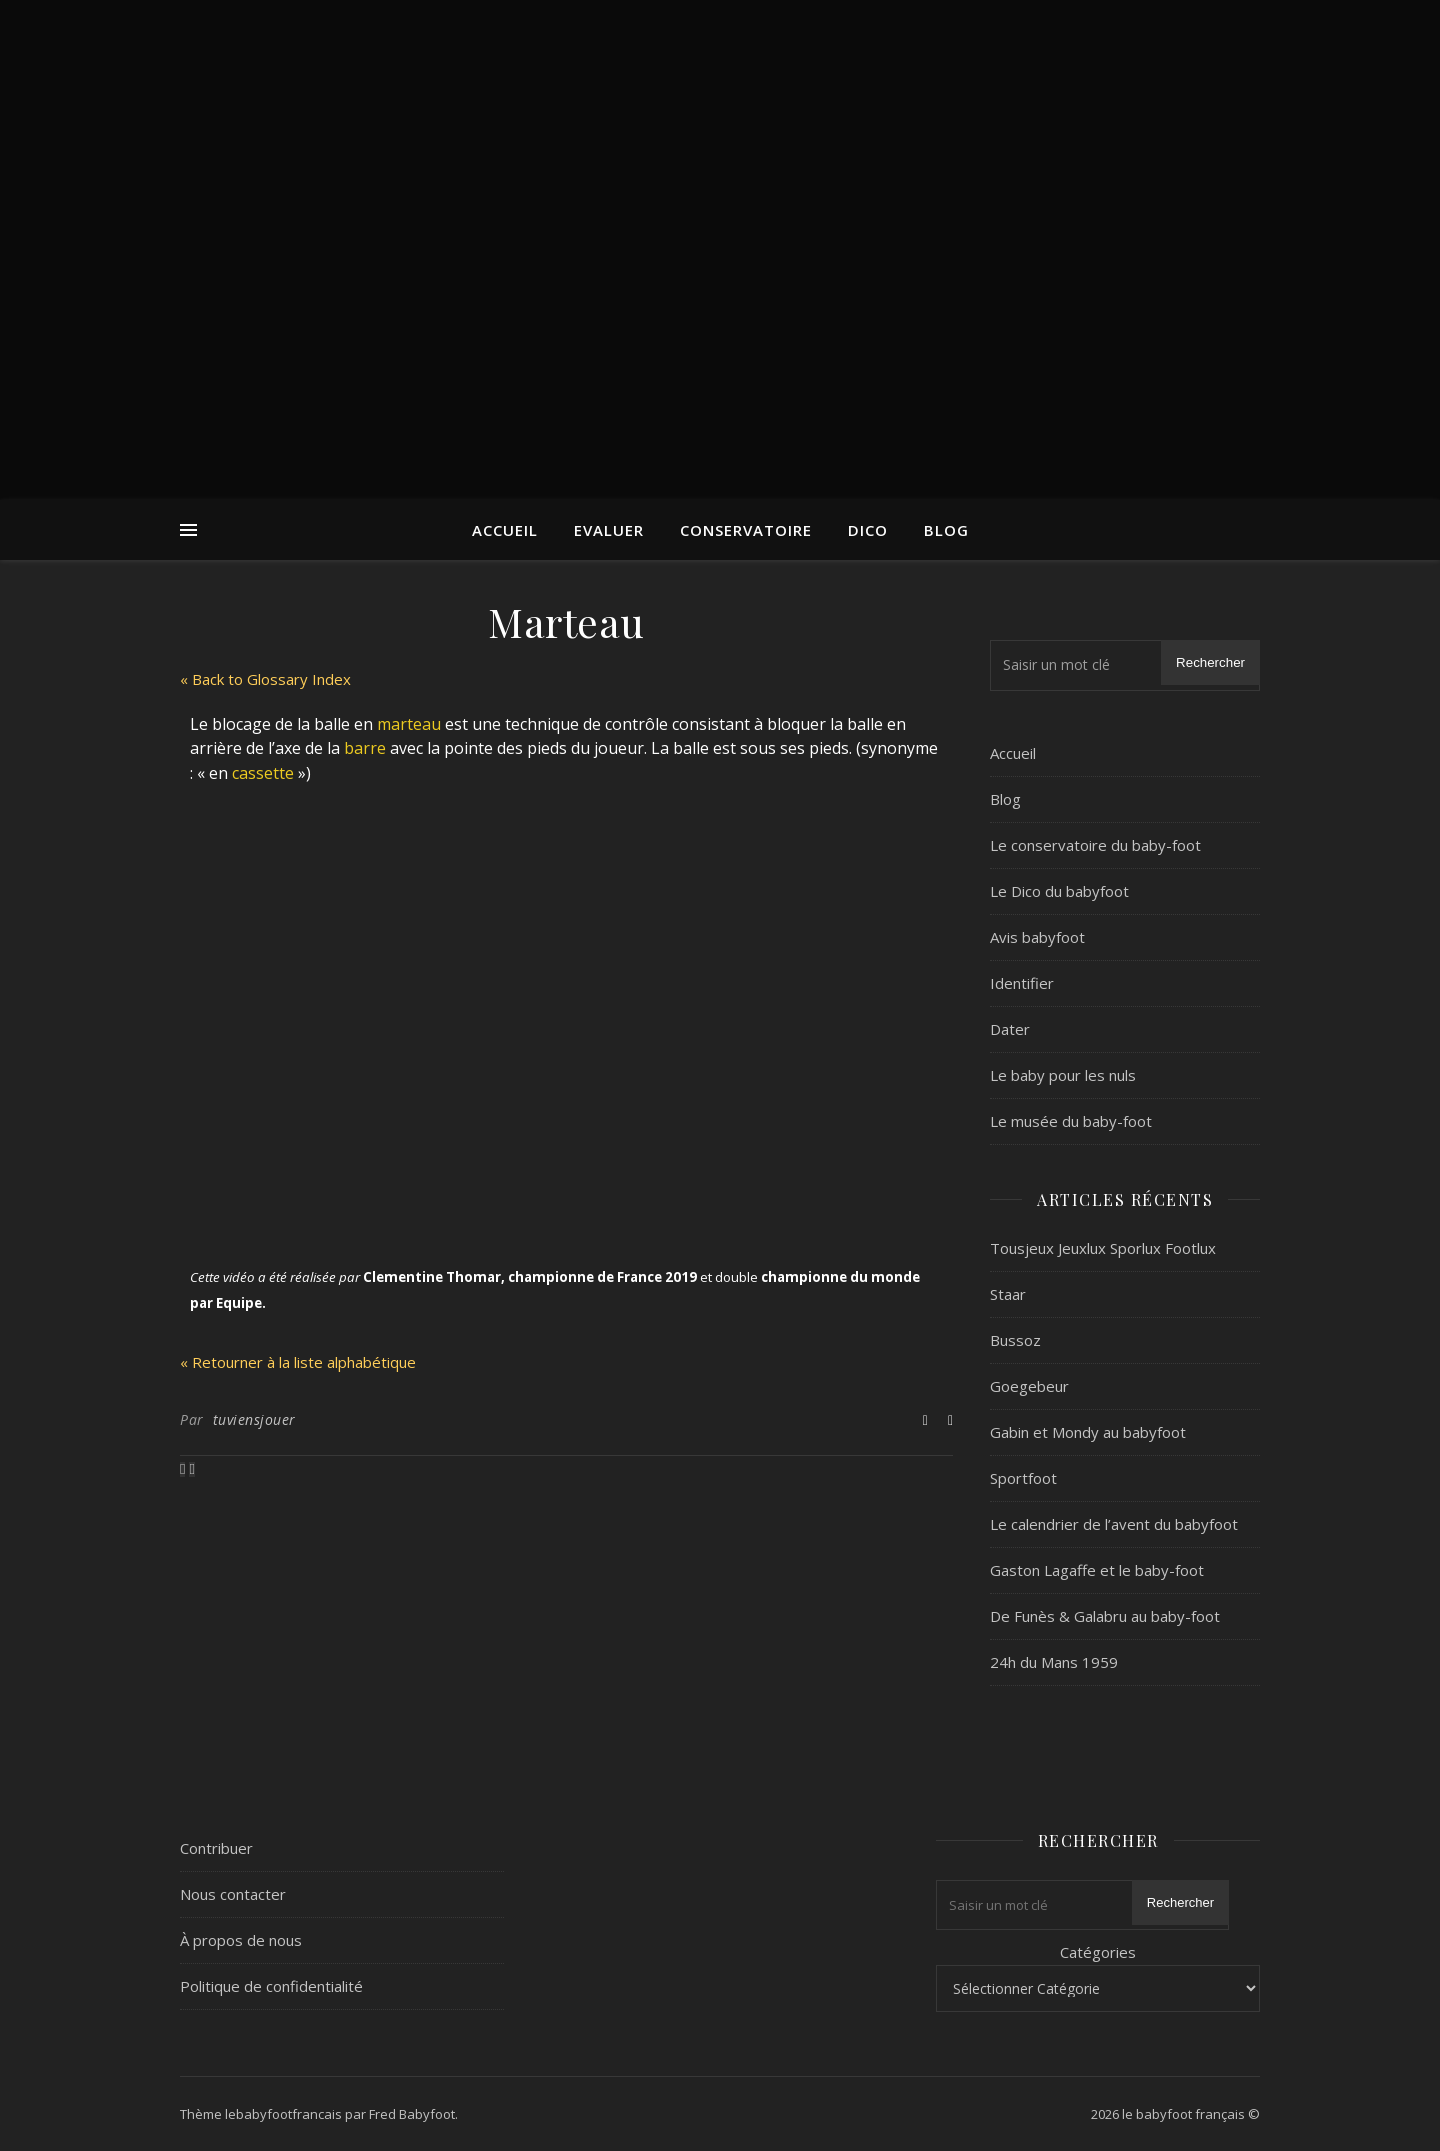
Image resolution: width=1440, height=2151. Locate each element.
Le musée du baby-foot (1071, 1121)
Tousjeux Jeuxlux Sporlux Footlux (1103, 1248)
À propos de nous (241, 1940)
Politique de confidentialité (271, 1986)
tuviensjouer (254, 1419)
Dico (868, 530)
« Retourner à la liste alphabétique (298, 1362)
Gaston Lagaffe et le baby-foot (1097, 1570)
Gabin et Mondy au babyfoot (1088, 1432)
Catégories (1098, 1952)
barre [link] (365, 748)
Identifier (1022, 983)
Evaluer (609, 530)
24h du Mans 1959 (1054, 1662)
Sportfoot (1023, 1478)
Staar (1008, 1294)
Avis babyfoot (1037, 937)
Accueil (505, 530)
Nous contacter (233, 1894)
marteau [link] (409, 724)
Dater (1010, 1029)
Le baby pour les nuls (1063, 1075)
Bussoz (1015, 1340)
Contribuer (216, 1848)
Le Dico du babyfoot (1059, 891)
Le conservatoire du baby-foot (1095, 845)
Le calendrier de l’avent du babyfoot (1114, 1524)
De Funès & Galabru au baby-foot (1105, 1616)
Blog (946, 530)
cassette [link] (263, 773)
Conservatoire (746, 530)
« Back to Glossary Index (265, 679)
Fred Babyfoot (412, 2114)
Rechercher (1210, 662)
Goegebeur (1029, 1386)
